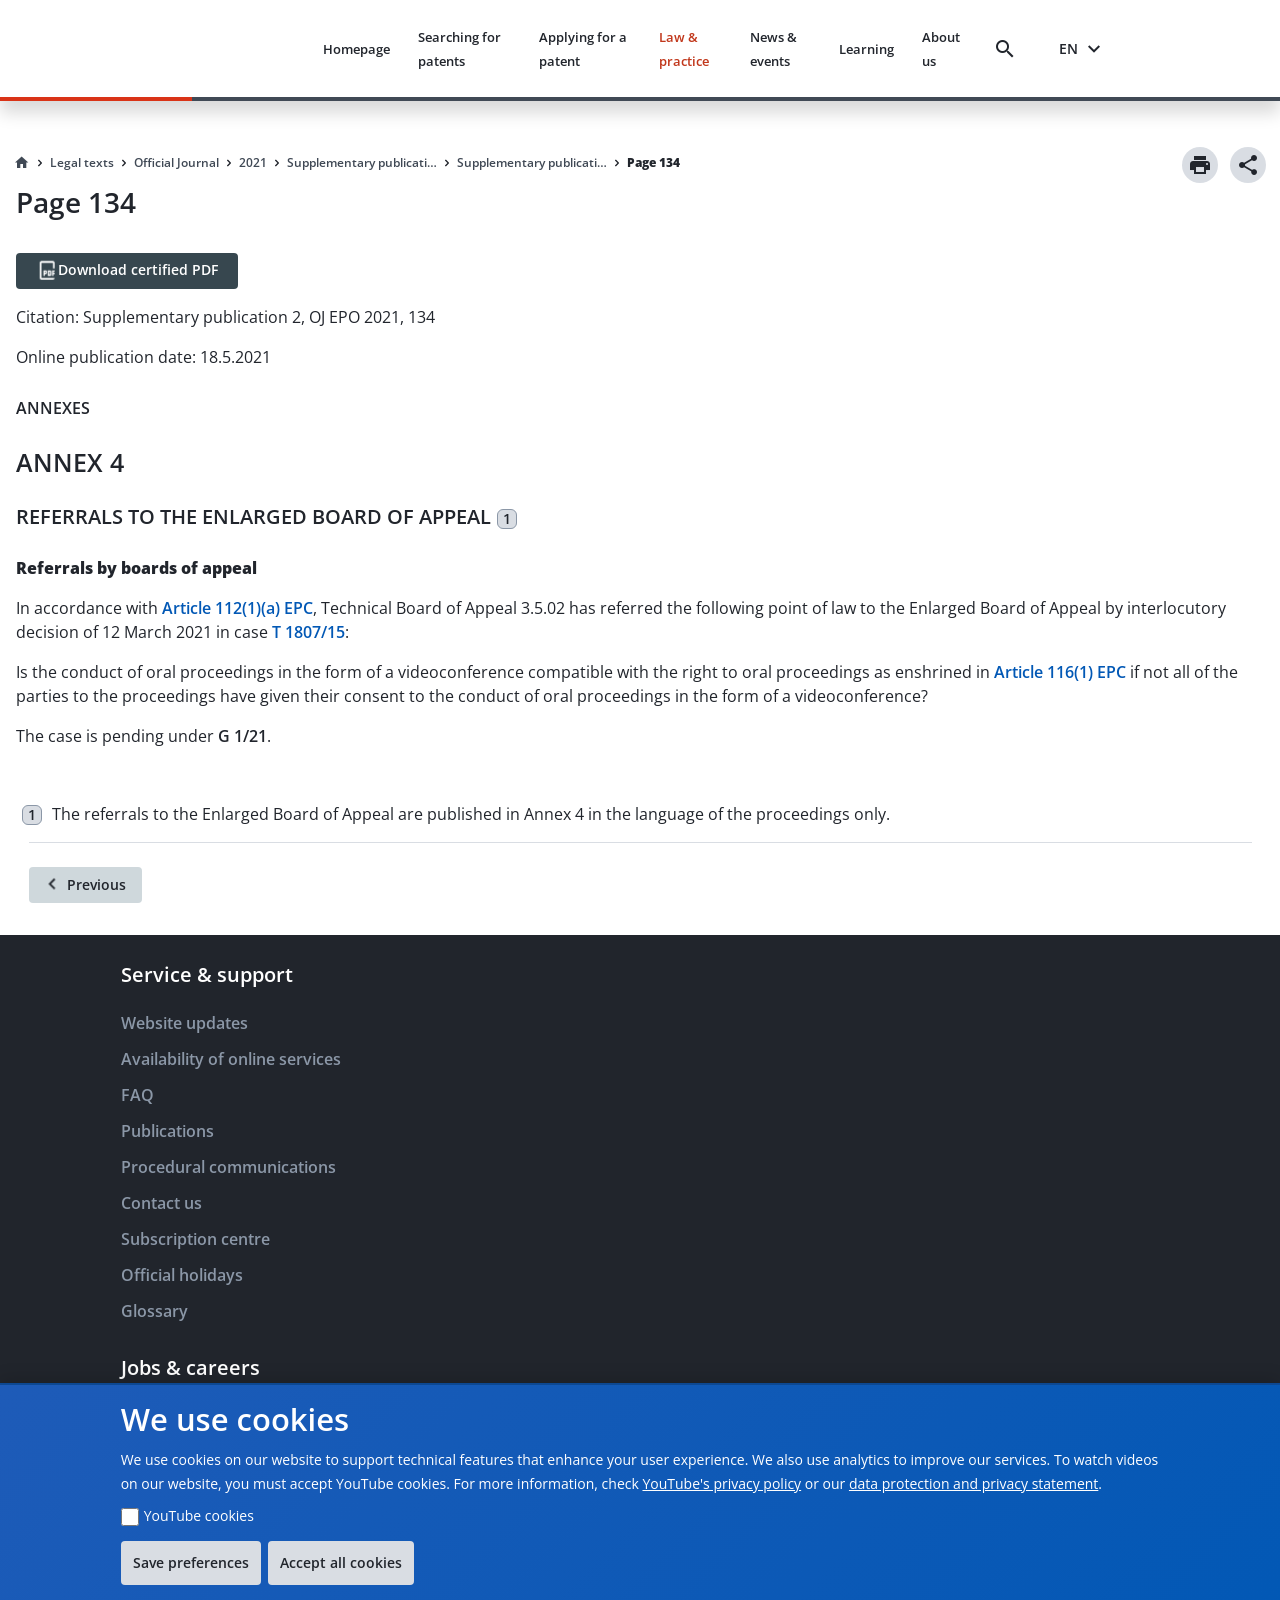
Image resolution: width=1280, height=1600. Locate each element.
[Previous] (85, 885)
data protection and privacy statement (973, 1483)
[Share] (1248, 165)
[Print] (1200, 165)
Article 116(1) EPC (1060, 672)
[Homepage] (22, 163)
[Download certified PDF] (127, 271)
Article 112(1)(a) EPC (237, 608)
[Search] (1009, 49)
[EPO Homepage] (232, 48)
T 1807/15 (308, 632)
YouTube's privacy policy (721, 1483)
